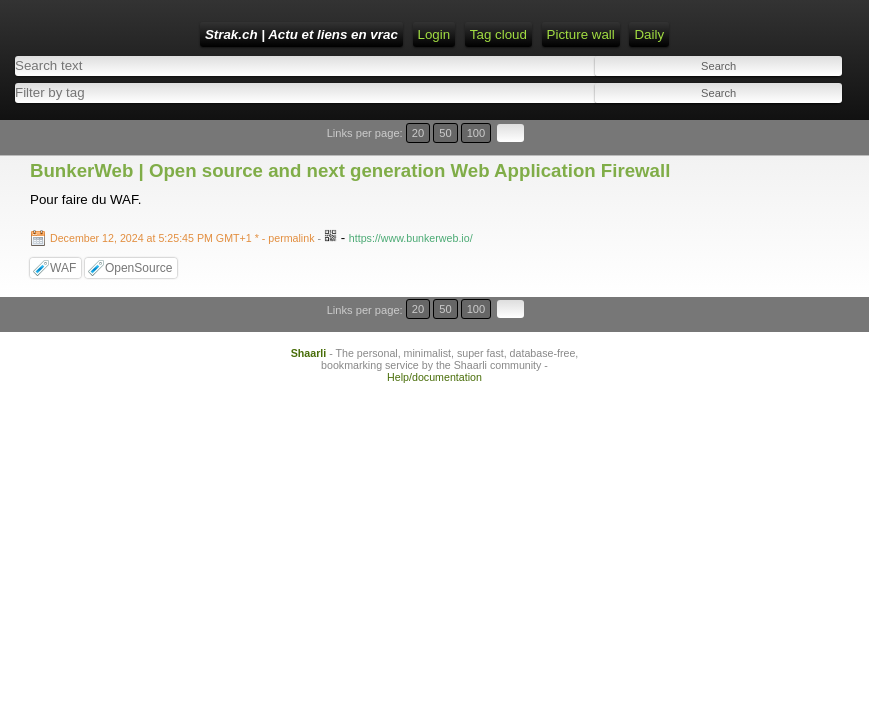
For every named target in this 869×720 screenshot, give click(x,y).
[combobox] (473, 104)
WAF (63, 265)
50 (775, 142)
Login (522, 34)
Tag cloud (266, 67)
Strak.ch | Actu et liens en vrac (334, 34)
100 (797, 142)
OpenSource (138, 265)
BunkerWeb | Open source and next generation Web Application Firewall (350, 167)
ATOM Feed (674, 34)
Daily (418, 67)
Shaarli (309, 324)
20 (756, 142)
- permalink (183, 235)
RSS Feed (589, 34)
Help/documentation (434, 348)
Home (469, 34)
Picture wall (349, 67)
